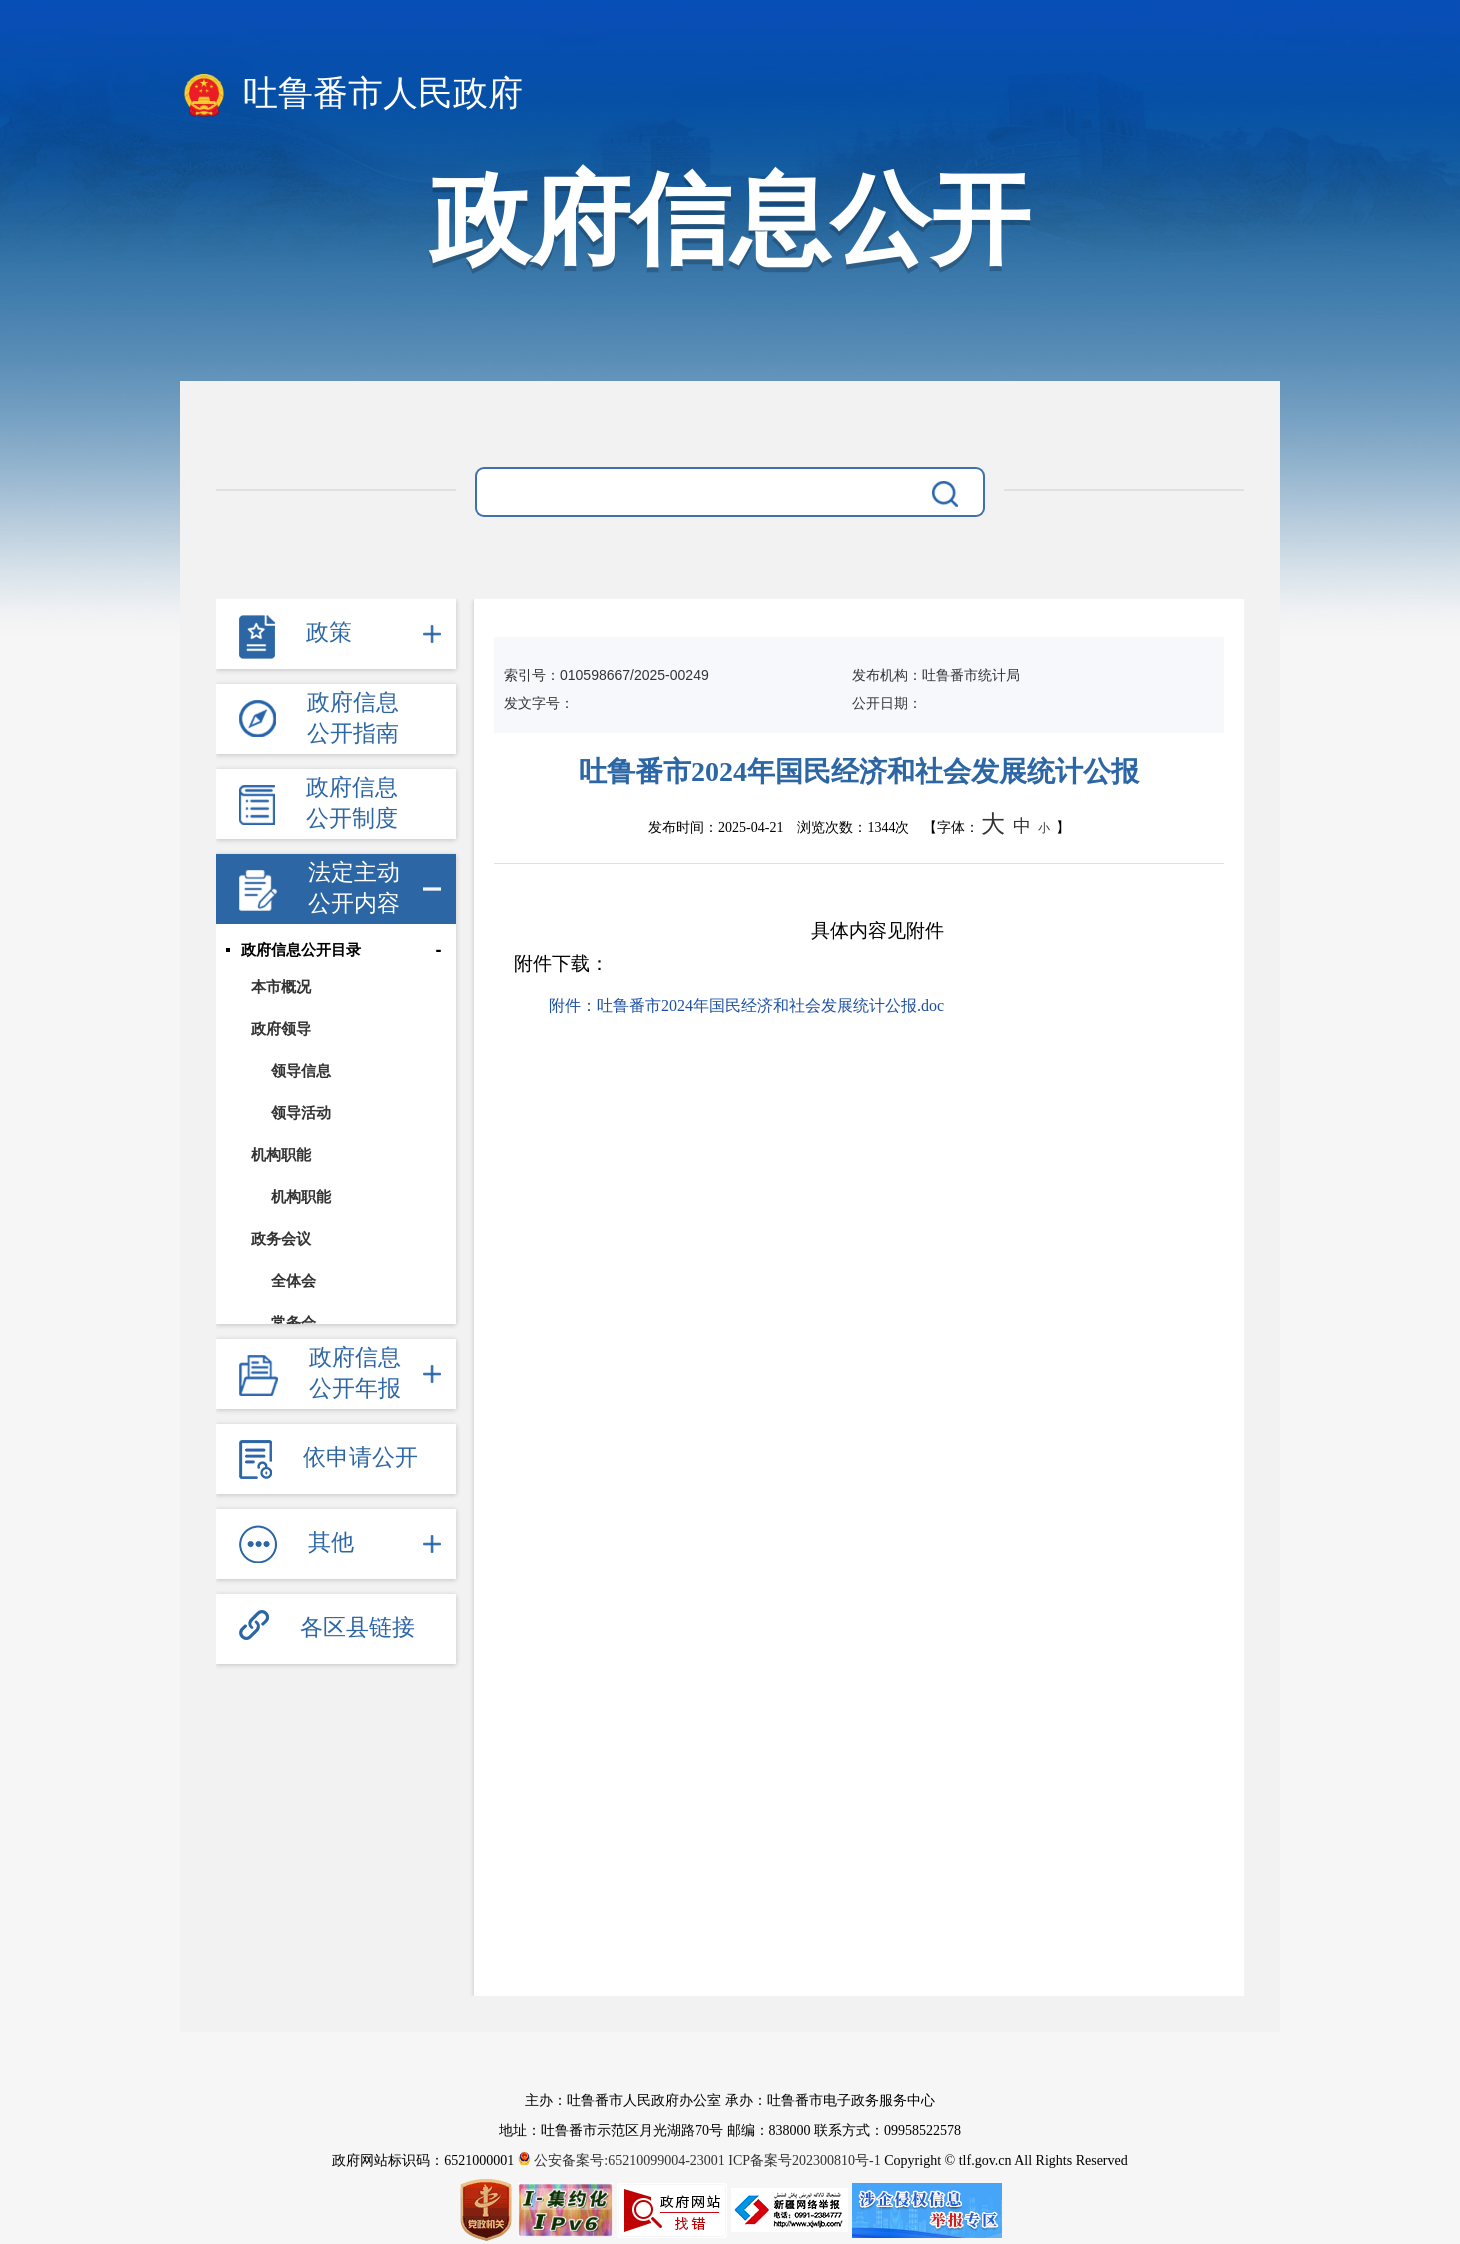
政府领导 (281, 1028)
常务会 (293, 1322)
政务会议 (281, 1238)
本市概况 (281, 986)
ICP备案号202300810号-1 (804, 2160)
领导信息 (301, 1070)
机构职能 (281, 1154)
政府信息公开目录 (301, 950)
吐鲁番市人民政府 (351, 95)
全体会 (293, 1280)
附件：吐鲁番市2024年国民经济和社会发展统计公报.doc (746, 1005)
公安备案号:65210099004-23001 (623, 2160)
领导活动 (301, 1112)
